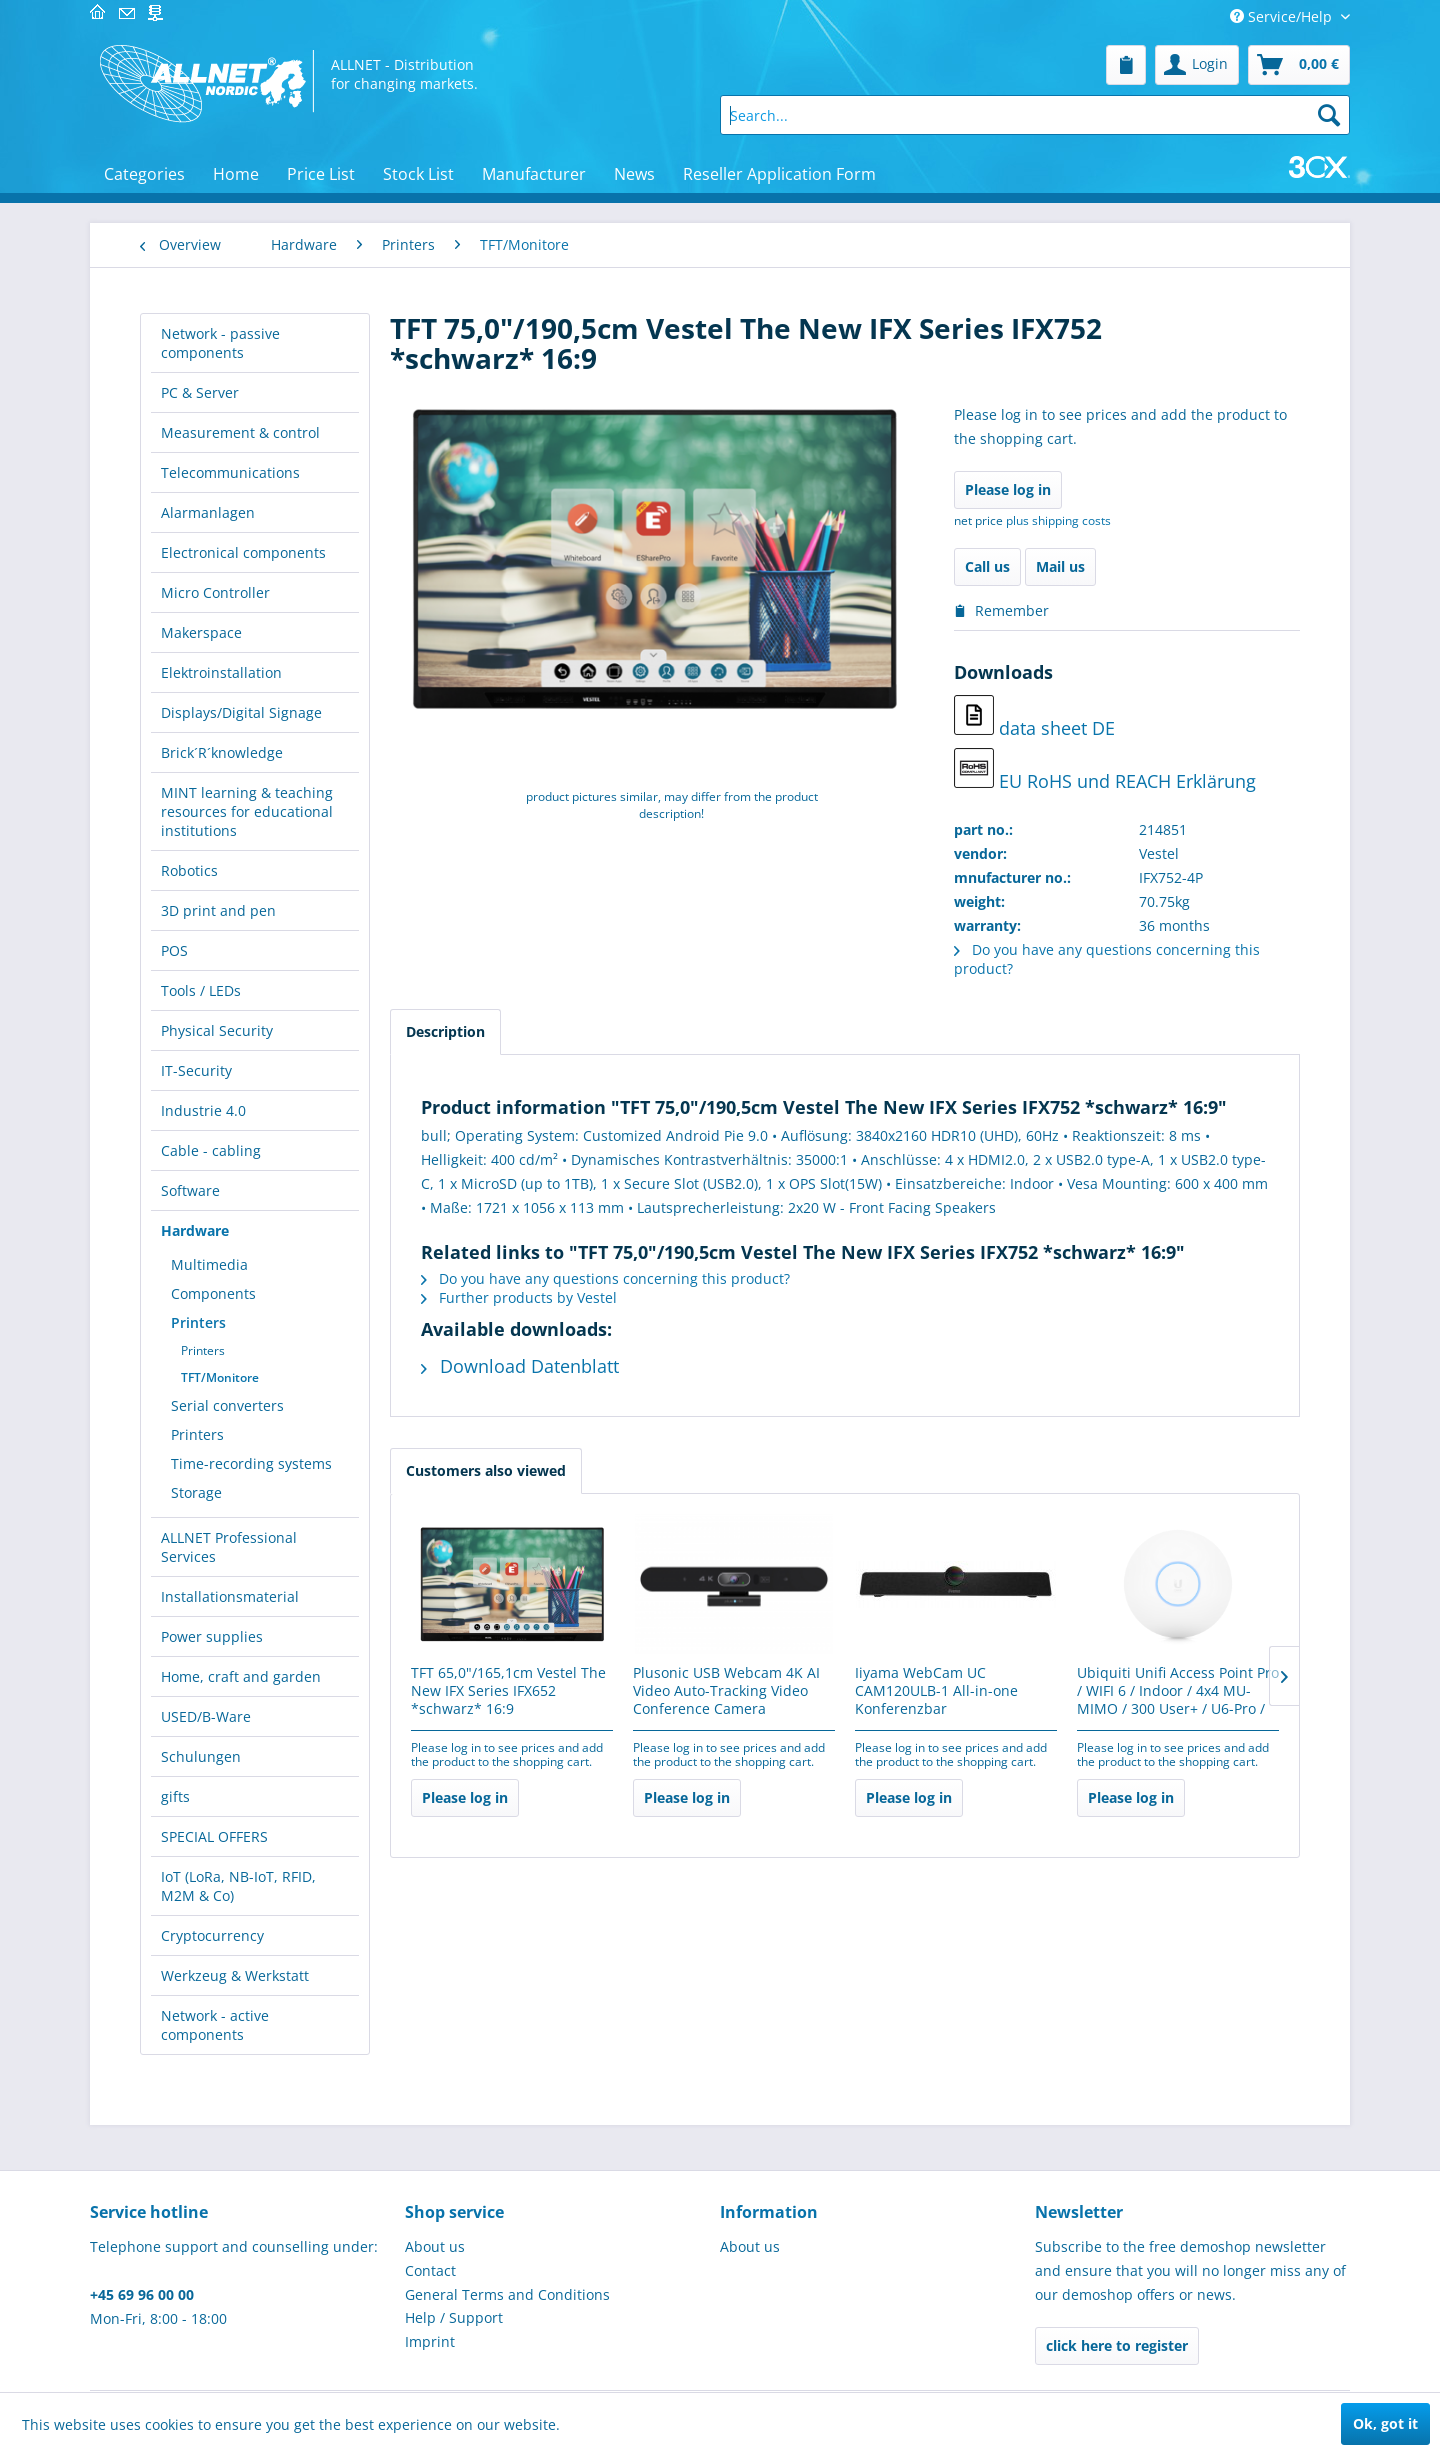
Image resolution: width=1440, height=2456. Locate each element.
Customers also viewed (486, 1470)
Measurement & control (240, 432)
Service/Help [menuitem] (1283, 16)
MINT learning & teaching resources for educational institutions (247, 811)
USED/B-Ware (206, 1716)
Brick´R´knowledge (222, 752)
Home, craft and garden (241, 1676)
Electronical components (243, 552)
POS (174, 950)
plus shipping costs (1058, 520)
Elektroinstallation (221, 672)
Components (213, 1293)
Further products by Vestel (519, 1297)
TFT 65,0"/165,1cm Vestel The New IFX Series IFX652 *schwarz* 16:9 (508, 1691)
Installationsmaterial (230, 1596)
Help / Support (454, 2317)
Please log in (1008, 489)
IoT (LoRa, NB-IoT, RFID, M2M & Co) (238, 1886)
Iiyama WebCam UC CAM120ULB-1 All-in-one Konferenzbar (936, 1691)
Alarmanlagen (208, 512)
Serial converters (227, 1405)
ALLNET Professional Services (229, 1547)
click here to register (1117, 2345)
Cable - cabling (211, 1150)
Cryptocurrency (212, 1935)
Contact (430, 2270)
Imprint (430, 2341)
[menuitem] (1126, 65)
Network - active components (215, 2025)
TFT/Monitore (220, 1377)
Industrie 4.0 (203, 1110)
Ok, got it (1385, 2423)
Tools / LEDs (201, 990)
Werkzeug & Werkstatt (235, 1975)
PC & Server (200, 392)
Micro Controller (215, 592)
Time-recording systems (251, 1463)
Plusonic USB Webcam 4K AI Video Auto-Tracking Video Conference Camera (726, 1691)
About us (435, 2246)
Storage (196, 1492)
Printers (198, 1322)
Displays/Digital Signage (241, 712)
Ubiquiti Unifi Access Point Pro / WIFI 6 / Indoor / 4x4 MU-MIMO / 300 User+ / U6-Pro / (1178, 1691)
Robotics (189, 870)
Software (190, 1190)
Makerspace (201, 632)
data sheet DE (1034, 717)
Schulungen (201, 1756)
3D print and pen (218, 910)
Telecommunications (230, 472)
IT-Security (196, 1070)
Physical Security (217, 1030)
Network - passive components (220, 343)
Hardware (195, 1230)
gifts (175, 1796)
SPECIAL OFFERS (214, 1836)
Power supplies (212, 1636)
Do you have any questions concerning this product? (605, 1278)
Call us (987, 566)
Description (445, 1031)
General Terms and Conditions (507, 2294)
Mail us (1060, 566)
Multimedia (209, 1264)
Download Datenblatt (520, 1366)
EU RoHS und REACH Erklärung (1105, 770)
